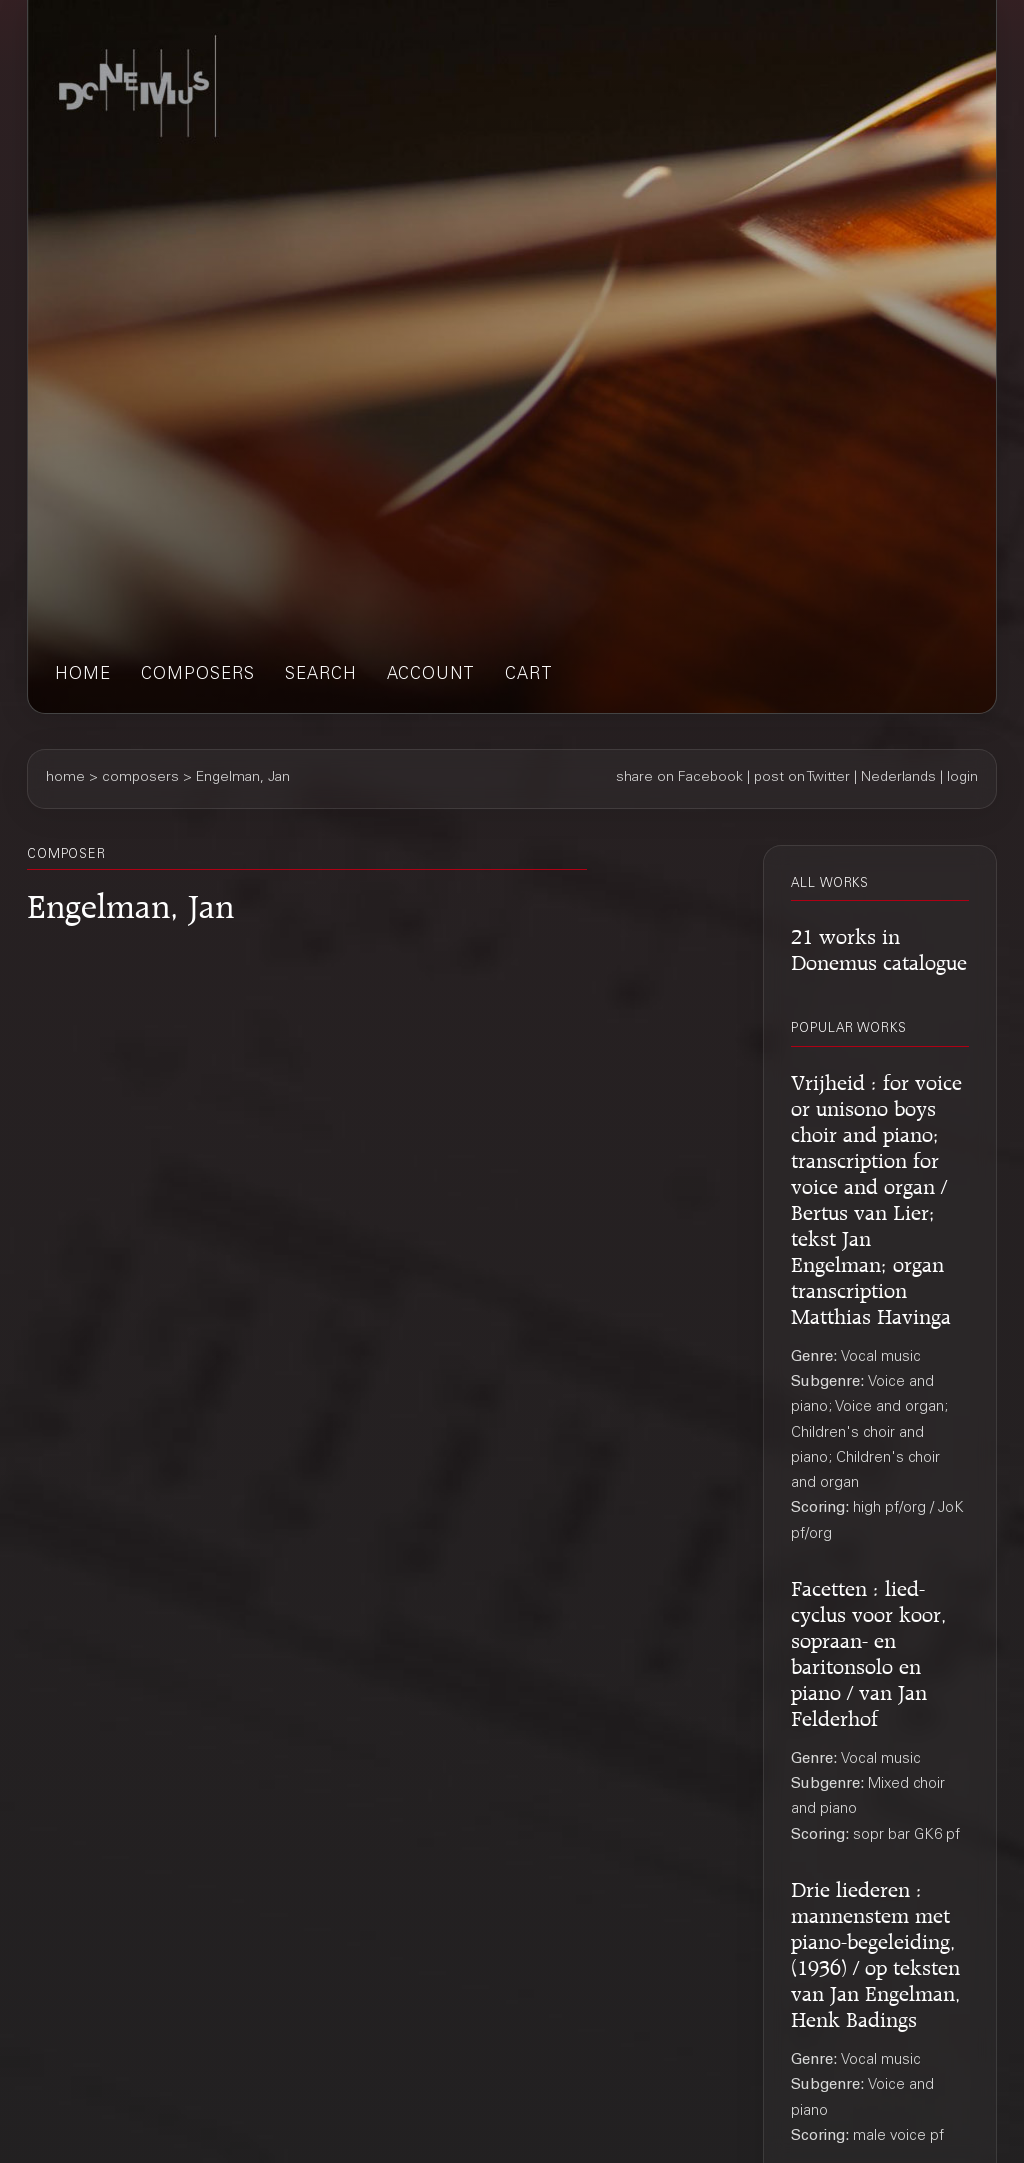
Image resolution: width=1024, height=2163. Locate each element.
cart (529, 675)
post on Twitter (802, 778)
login (962, 778)
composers (198, 675)
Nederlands (898, 778)
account (431, 675)
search (321, 675)
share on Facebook (679, 778)
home (83, 675)
